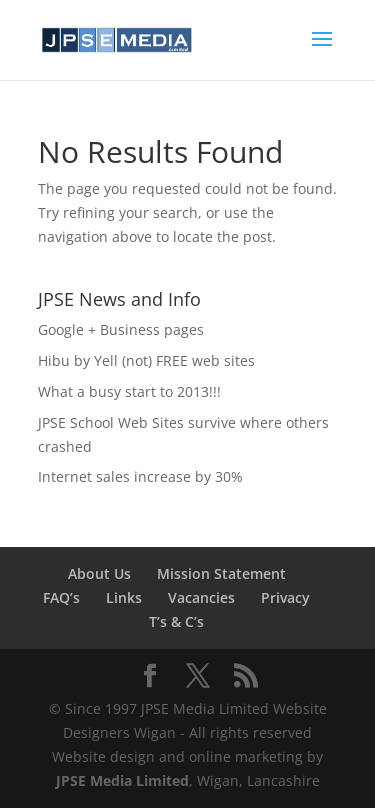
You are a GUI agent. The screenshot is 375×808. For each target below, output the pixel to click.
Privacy (285, 597)
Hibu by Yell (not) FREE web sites (146, 360)
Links (124, 597)
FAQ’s (61, 597)
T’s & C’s (176, 621)
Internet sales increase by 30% (140, 476)
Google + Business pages (121, 329)
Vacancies (201, 597)
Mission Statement (221, 573)
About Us (99, 573)
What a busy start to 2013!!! (129, 391)
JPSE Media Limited (122, 780)
